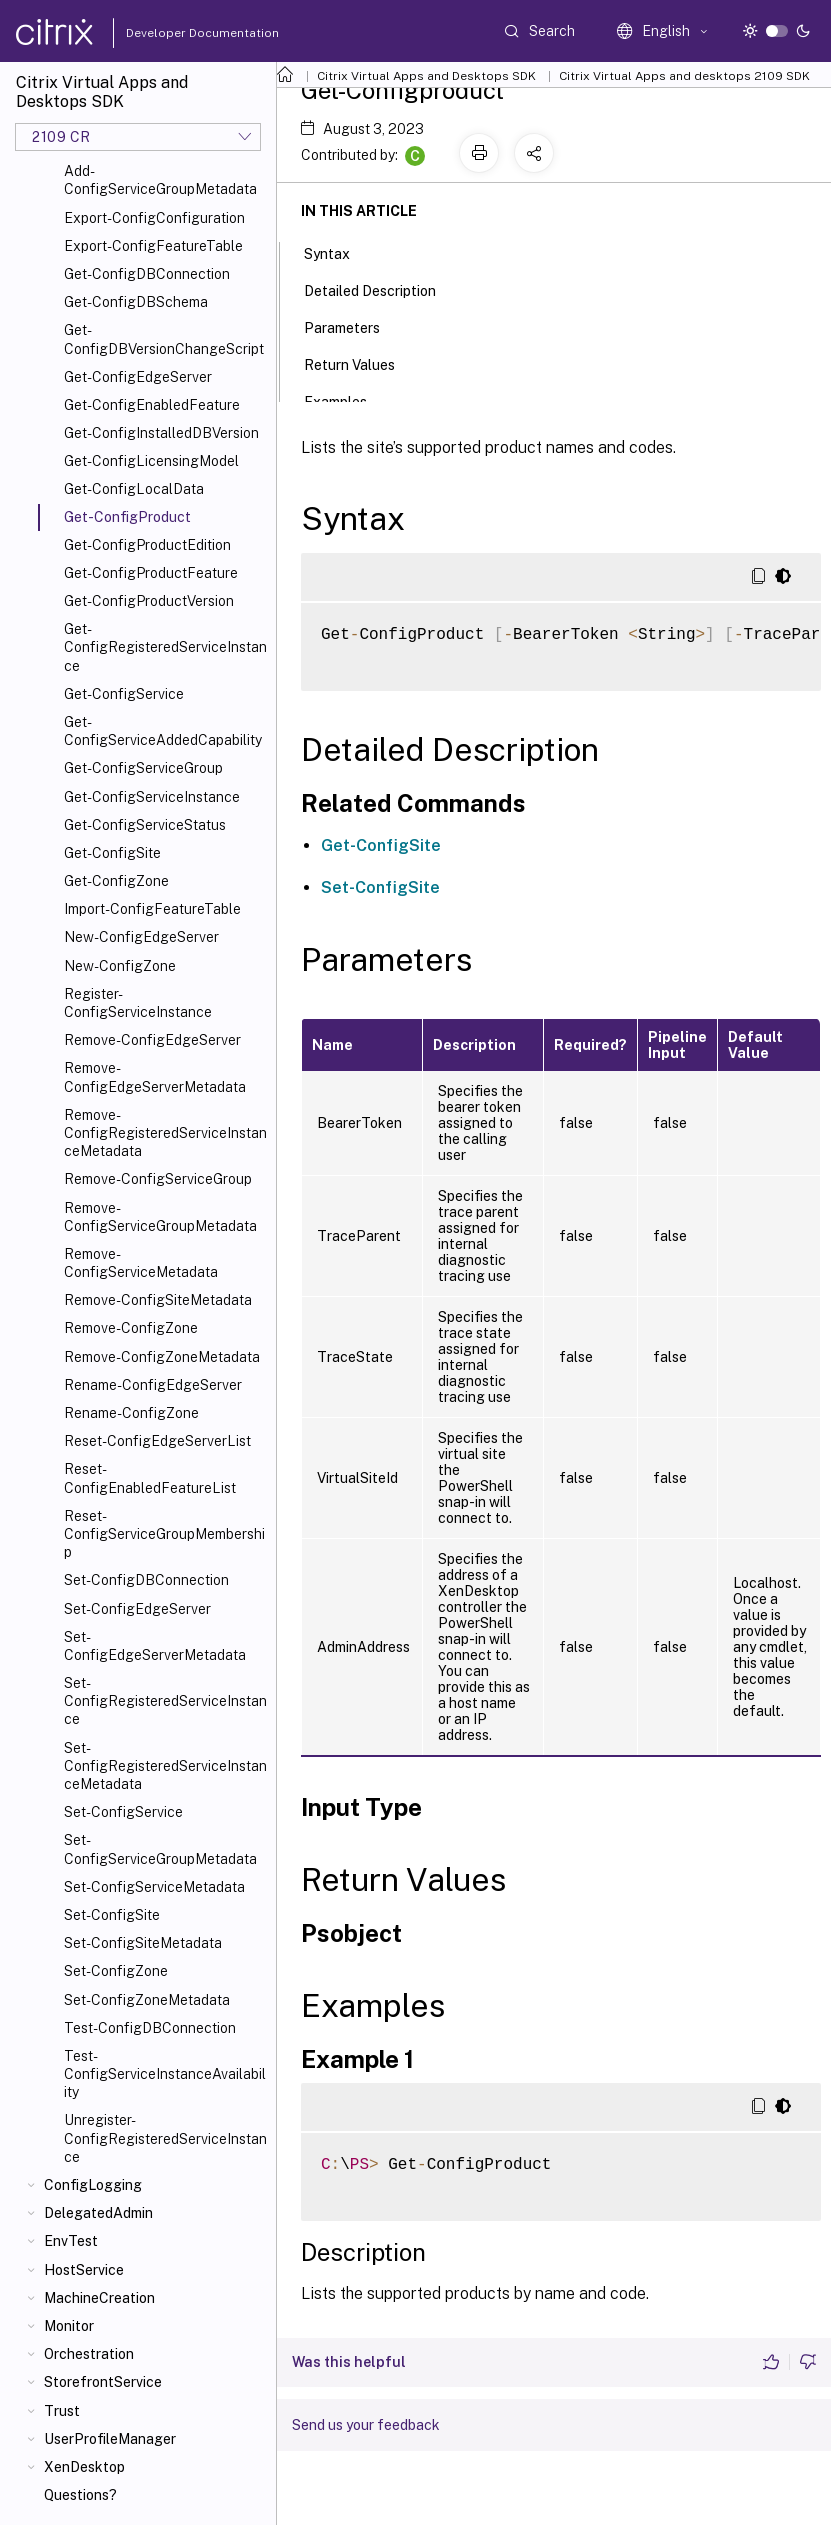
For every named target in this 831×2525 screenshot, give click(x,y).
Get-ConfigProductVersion (149, 601)
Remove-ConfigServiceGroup (158, 1179)
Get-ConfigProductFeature (151, 573)
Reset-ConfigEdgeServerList (157, 1441)
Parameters (353, 326)
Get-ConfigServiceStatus (145, 825)
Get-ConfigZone (116, 881)
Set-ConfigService (123, 1812)
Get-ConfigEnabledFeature (152, 405)
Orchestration (89, 2354)
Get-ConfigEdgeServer (138, 377)
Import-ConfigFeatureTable (152, 909)
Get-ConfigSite (112, 853)
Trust (62, 2411)
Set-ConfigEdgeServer (137, 1609)
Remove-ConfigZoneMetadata (162, 1357)
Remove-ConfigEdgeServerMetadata (155, 1077)
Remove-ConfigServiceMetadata (141, 1263)
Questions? (80, 2495)
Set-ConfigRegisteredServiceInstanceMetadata (165, 1766)
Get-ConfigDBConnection (147, 274)
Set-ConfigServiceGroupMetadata (160, 1849)
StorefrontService (103, 2382)
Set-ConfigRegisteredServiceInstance (165, 1701)
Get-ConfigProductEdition (147, 545)
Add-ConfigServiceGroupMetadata (160, 180)
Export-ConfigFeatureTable (153, 246)
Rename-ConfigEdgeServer (153, 1385)
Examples (346, 400)
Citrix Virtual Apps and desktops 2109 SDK (684, 76)
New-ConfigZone (120, 966)
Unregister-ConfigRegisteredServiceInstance (165, 2138)
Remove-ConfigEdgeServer (152, 1040)
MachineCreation (99, 2298)
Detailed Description (381, 289)
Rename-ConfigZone (131, 1413)
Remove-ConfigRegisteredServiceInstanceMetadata (165, 1133)
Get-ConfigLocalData (134, 489)
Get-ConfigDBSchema (136, 302)
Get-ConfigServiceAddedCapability (163, 731)
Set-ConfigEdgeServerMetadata (155, 1646)
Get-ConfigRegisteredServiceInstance (165, 647)
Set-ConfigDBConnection (146, 1580)
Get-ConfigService (124, 694)
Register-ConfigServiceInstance (138, 1003)
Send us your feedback (366, 2425)
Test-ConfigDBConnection (150, 2028)
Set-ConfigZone (116, 1971)
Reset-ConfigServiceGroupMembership (164, 1534)
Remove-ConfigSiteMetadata (158, 1300)
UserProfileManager (110, 2439)
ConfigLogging (93, 2185)
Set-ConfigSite (112, 1915)
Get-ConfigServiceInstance (152, 797)
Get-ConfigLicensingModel (151, 461)
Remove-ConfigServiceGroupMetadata (160, 1217)
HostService (84, 2270)
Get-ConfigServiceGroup (143, 768)
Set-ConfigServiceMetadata (154, 1887)
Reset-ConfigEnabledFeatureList (150, 1478)
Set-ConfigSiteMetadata (143, 1943)
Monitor (69, 2326)
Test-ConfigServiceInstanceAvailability (165, 2074)
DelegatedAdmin (98, 2213)
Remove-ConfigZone (131, 1328)
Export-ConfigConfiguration (154, 218)
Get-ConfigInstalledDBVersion (161, 433)
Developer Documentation (171, 33)
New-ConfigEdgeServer (141, 937)
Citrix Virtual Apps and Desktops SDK (426, 76)
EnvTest (71, 2241)
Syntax (338, 252)
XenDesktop (84, 2467)
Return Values (360, 363)
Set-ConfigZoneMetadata (147, 2000)
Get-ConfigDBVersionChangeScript (164, 339)
